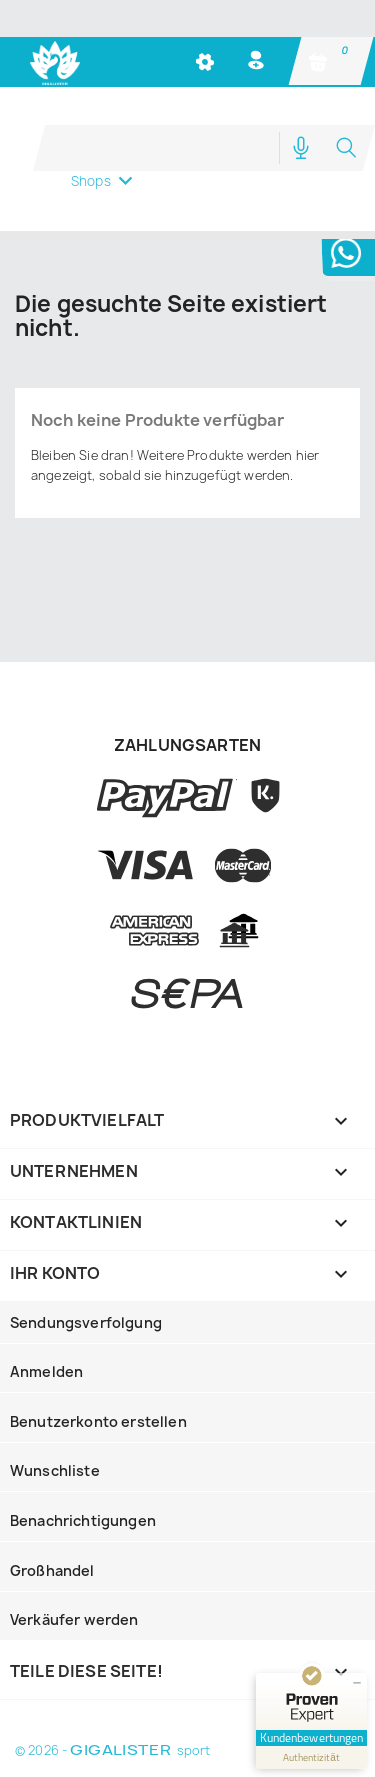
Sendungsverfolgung (86, 1322)
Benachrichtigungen (83, 1520)
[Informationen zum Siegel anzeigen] (311, 1757)
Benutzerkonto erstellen (98, 1421)
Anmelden (46, 1371)
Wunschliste (55, 1470)
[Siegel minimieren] (357, 1683)
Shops (91, 181)
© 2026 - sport (112, 1750)
